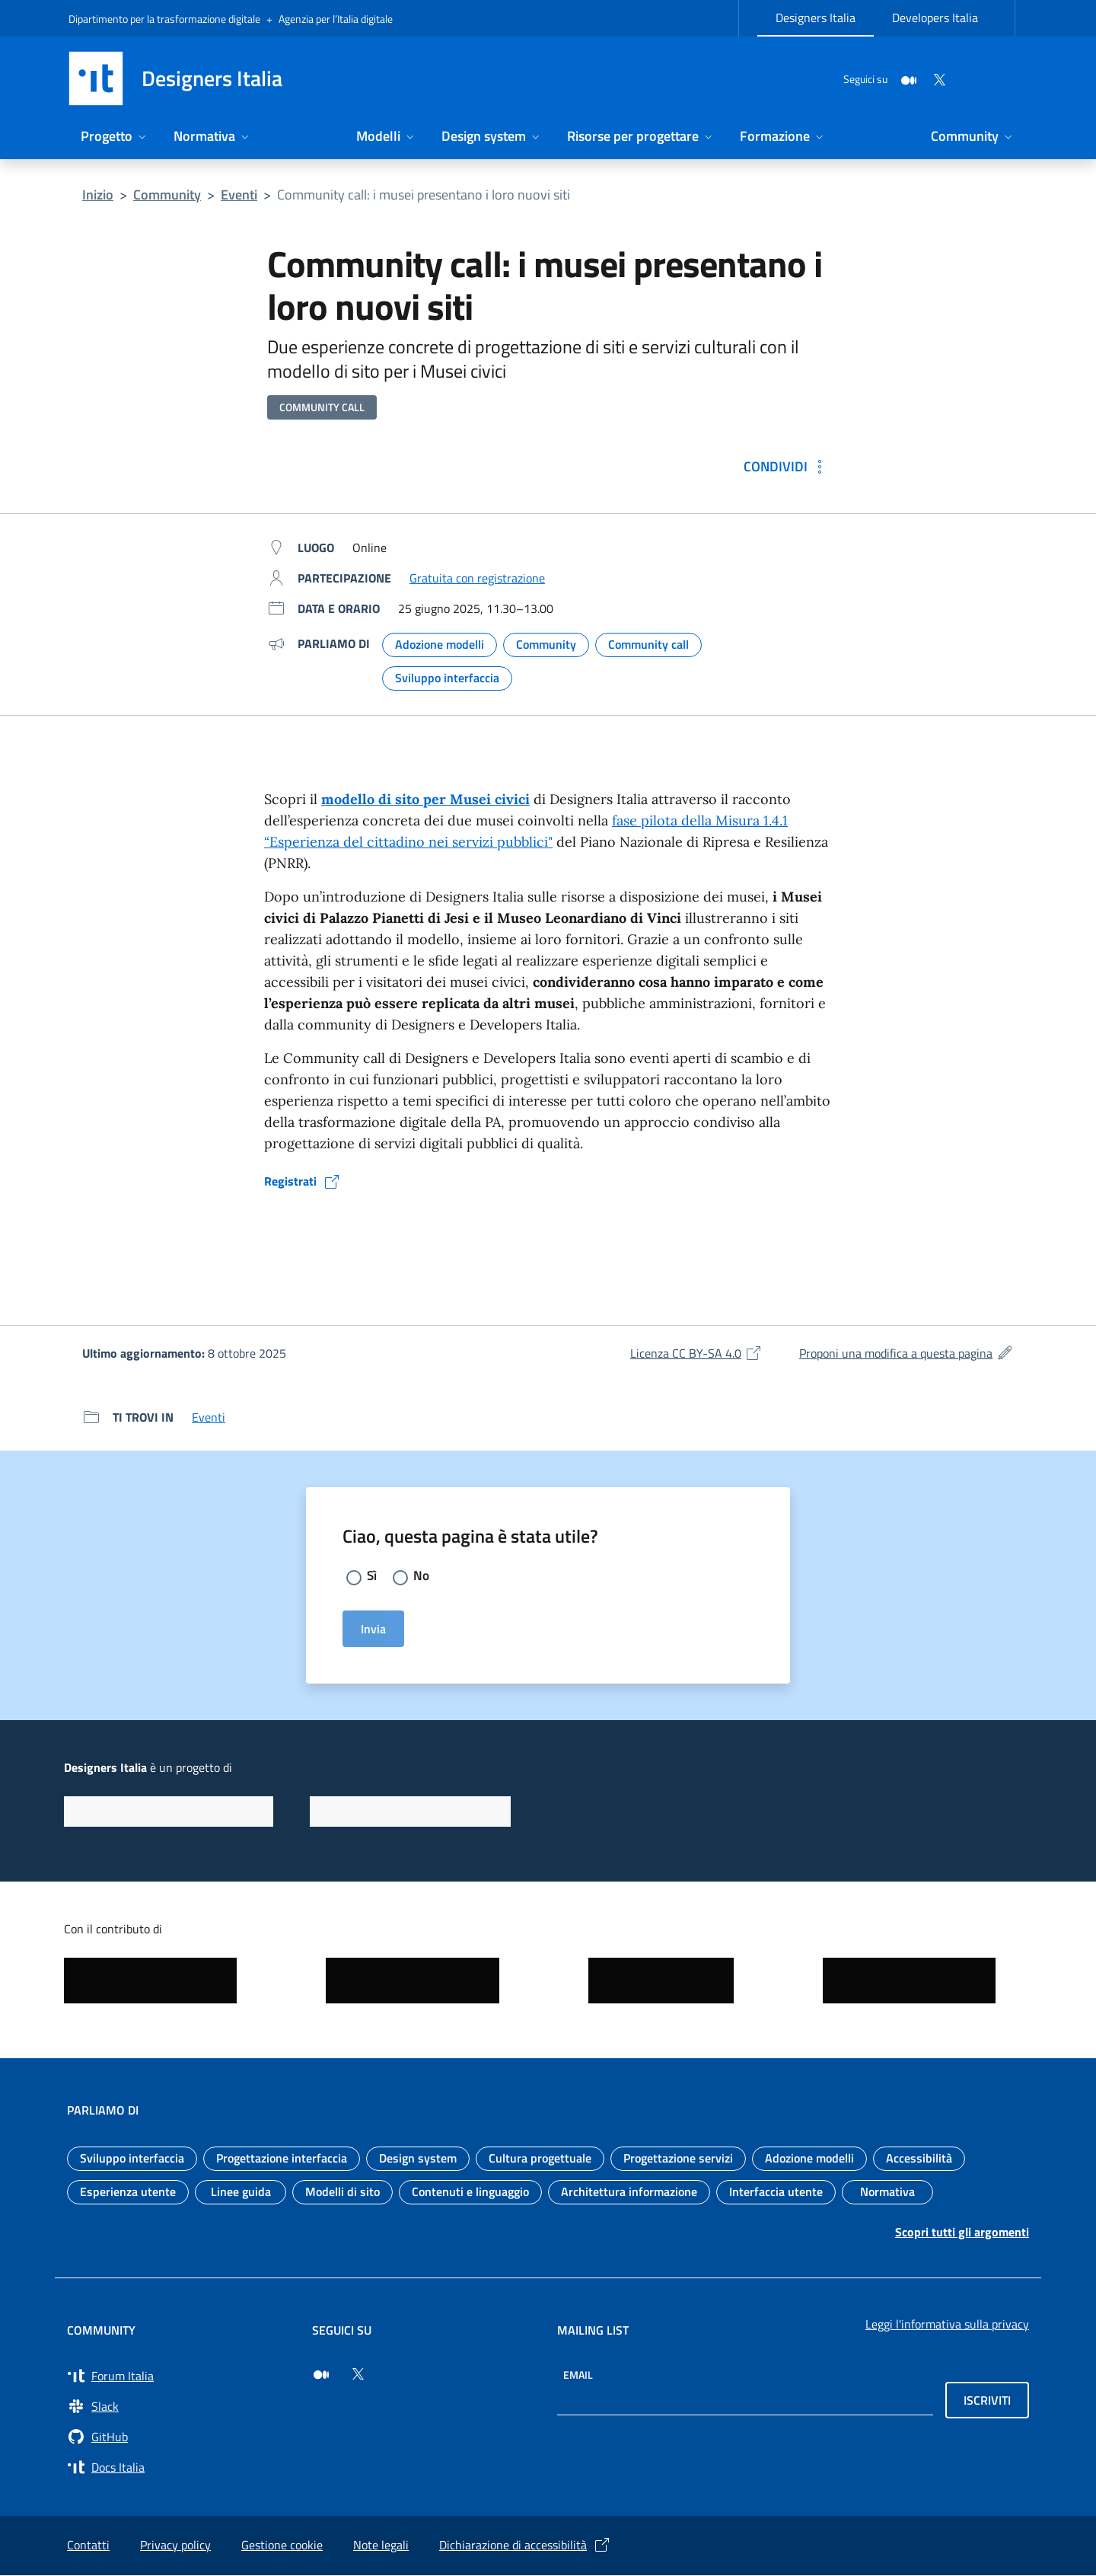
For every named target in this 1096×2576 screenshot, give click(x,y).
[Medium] (872, 78)
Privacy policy (175, 2545)
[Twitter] (902, 78)
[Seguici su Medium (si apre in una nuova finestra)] (321, 2375)
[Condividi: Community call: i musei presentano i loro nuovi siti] (786, 466)
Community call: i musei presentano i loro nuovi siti (423, 194)
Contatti (88, 2545)
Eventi (239, 194)
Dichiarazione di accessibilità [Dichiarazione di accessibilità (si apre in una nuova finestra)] (525, 2545)
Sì (372, 1576)
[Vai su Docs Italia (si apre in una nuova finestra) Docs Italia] (180, 2468)
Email (578, 2375)
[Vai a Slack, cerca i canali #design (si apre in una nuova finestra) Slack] (180, 2407)
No (422, 1576)
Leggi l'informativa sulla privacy (947, 2325)
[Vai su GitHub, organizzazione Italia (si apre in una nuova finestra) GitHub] (180, 2437)
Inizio (97, 194)
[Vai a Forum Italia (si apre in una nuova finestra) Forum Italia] (180, 2376)
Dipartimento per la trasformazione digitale (164, 19)
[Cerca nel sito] (1009, 78)
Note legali (381, 2545)
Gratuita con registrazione (477, 578)
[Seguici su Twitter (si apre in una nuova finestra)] (358, 2375)
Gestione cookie (282, 2545)
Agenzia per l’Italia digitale (336, 19)
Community (167, 194)
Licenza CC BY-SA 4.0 (696, 1353)
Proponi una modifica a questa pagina (906, 1353)
